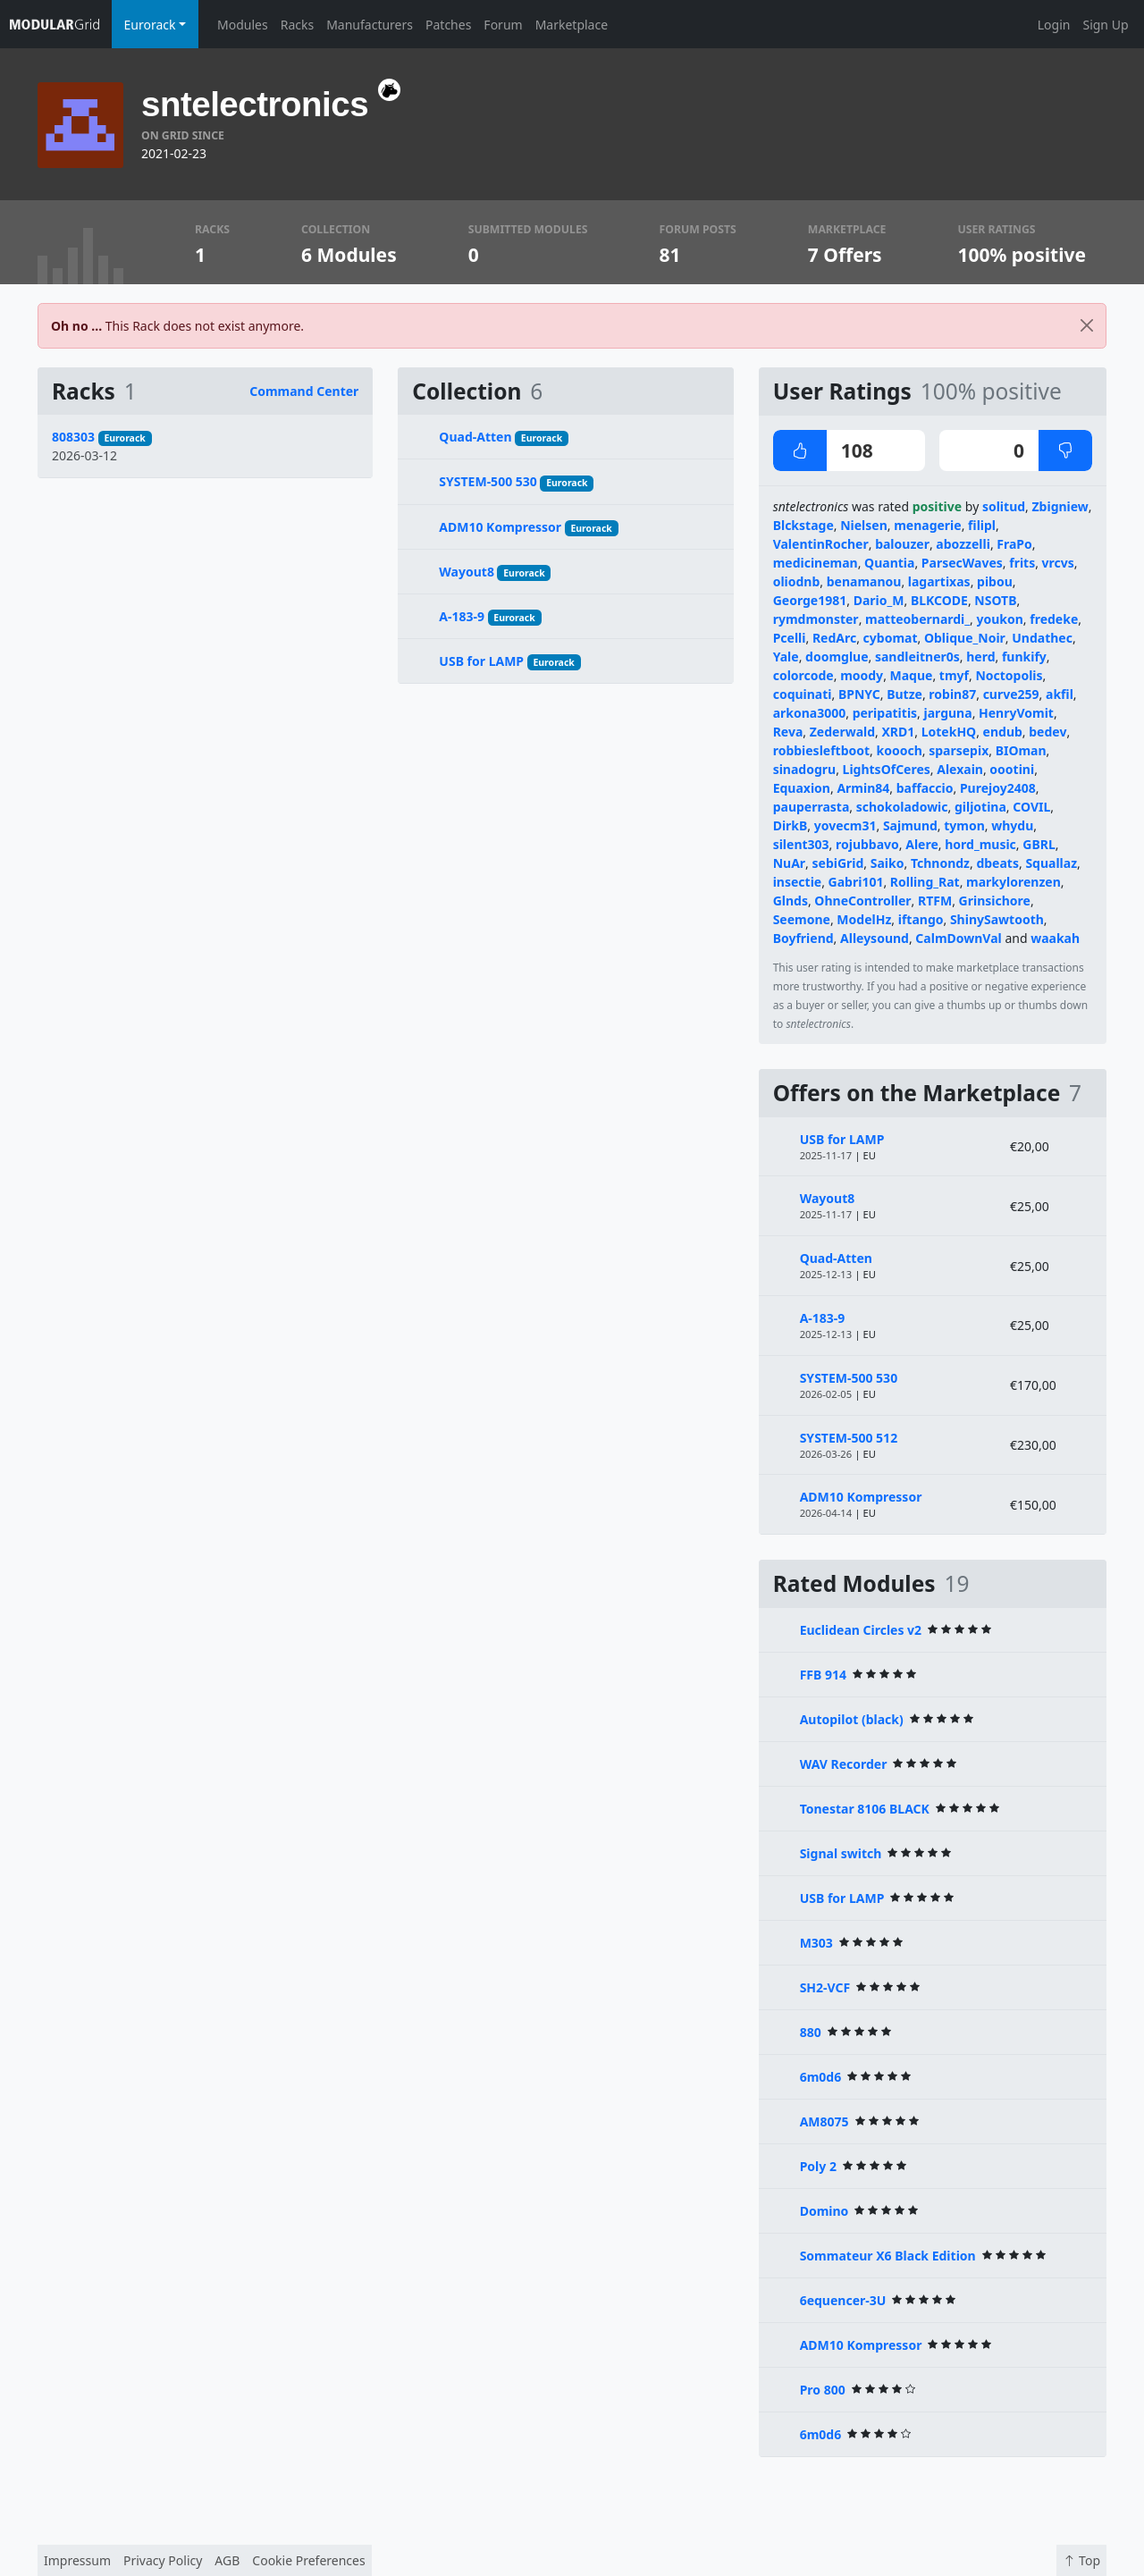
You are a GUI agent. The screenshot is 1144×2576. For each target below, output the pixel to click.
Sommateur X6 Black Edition (888, 2255)
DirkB (790, 825)
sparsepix (958, 750)
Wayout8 (466, 571)
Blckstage (803, 525)
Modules (242, 24)
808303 (73, 436)
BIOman (1021, 750)
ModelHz (864, 919)
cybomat (890, 637)
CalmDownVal (958, 938)
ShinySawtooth (997, 919)
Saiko (887, 862)
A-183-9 (461, 616)
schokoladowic (902, 806)
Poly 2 (818, 2166)
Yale (786, 656)
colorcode (803, 675)
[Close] (1087, 326)
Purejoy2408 (998, 787)
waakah (1055, 938)
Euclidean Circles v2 (860, 1629)
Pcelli (789, 637)
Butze (904, 694)
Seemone (801, 919)
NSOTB (995, 600)
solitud (1003, 506)
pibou (995, 581)
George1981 (810, 600)
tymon (964, 825)
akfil (1059, 694)
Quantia (889, 562)
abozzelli (963, 543)
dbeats (997, 862)
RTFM (935, 900)
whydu (1012, 825)
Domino (824, 2210)
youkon (999, 618)
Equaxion (801, 787)
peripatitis (885, 712)
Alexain (960, 769)
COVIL (1031, 806)
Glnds (790, 900)
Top (1081, 2560)
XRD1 (897, 731)
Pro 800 (822, 2389)
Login (1054, 24)
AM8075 (824, 2121)
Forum (503, 24)
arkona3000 (809, 712)
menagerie (928, 525)
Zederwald (842, 731)
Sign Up (1105, 24)
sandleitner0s (917, 656)
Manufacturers (369, 24)
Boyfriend (803, 938)
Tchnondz (940, 862)
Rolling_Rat (925, 881)
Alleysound (874, 938)
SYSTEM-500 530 (487, 481)
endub (1002, 731)
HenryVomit (1016, 712)
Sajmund (910, 825)
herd (980, 656)
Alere (921, 844)
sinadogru (805, 769)
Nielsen (863, 525)
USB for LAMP (481, 660)
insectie (797, 881)
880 (810, 2032)
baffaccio (925, 787)
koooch (899, 750)
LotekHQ (948, 731)
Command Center (303, 391)
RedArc (834, 637)
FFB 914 (823, 1674)
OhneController (862, 900)
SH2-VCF (825, 1987)
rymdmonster (816, 618)
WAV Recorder (843, 1763)
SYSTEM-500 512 (848, 1437)
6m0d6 (821, 2076)
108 (823, 450)
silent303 (801, 844)
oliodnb (796, 581)
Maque (911, 675)
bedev (1047, 731)
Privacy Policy (162, 2560)
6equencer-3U (843, 2300)
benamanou (864, 581)
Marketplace (571, 24)
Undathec (1042, 637)
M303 (816, 1942)
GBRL (1038, 844)
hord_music (980, 844)
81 (670, 254)
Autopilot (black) (852, 1719)
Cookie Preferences (308, 2560)
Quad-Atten (475, 436)
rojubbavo (867, 844)
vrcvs (1058, 562)
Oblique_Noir (964, 637)
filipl (982, 525)
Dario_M (879, 600)
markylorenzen (1013, 881)
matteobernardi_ (917, 618)
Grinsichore (994, 900)
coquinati (802, 694)
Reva (788, 731)
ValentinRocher (821, 543)
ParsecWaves (962, 562)
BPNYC (859, 694)
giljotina (980, 806)
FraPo (1014, 543)
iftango (921, 919)
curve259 (1011, 694)
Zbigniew (1060, 506)
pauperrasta (811, 806)
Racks (297, 24)
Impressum (77, 2560)
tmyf (954, 675)
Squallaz (1051, 862)
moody (861, 675)
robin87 (952, 694)
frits (1022, 562)
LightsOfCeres (886, 769)
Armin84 (863, 787)
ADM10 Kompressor (500, 526)
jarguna (948, 712)
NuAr (789, 862)
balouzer (902, 543)
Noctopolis (1008, 675)
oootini (1011, 769)
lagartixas (939, 581)
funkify (1024, 656)
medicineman (815, 562)
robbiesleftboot (821, 750)
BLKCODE (939, 600)
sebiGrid (838, 862)
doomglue (836, 656)
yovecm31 (845, 825)
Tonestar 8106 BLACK (865, 1808)
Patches (448, 24)
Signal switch (841, 1853)
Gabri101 (856, 881)
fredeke (1054, 618)
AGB (227, 2560)
